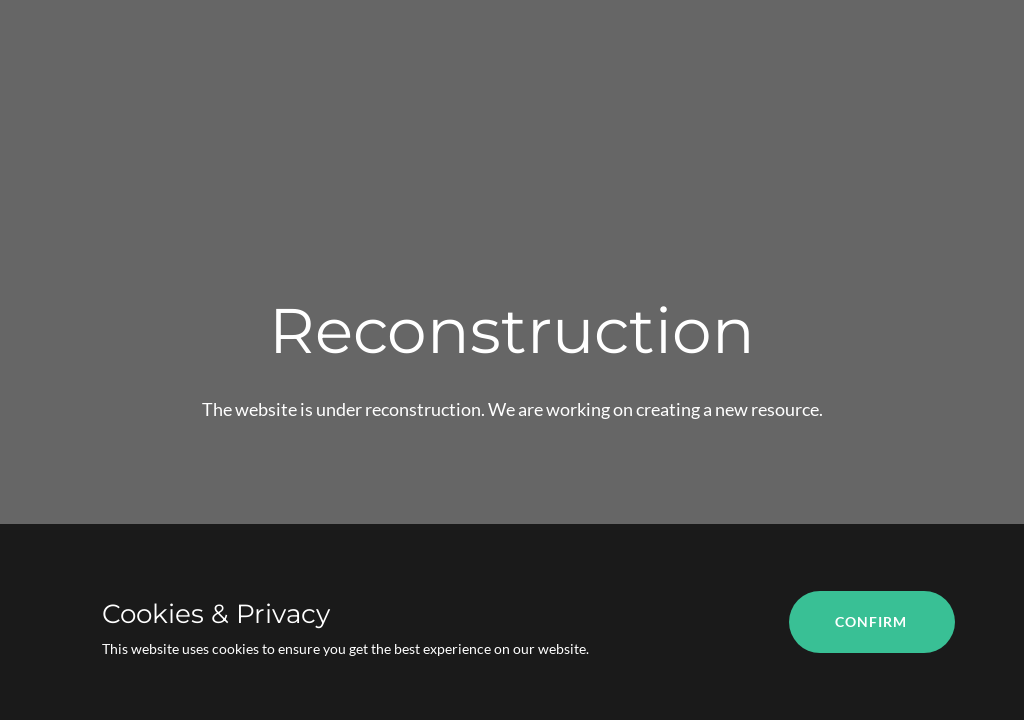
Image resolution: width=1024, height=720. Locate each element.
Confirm (871, 621)
